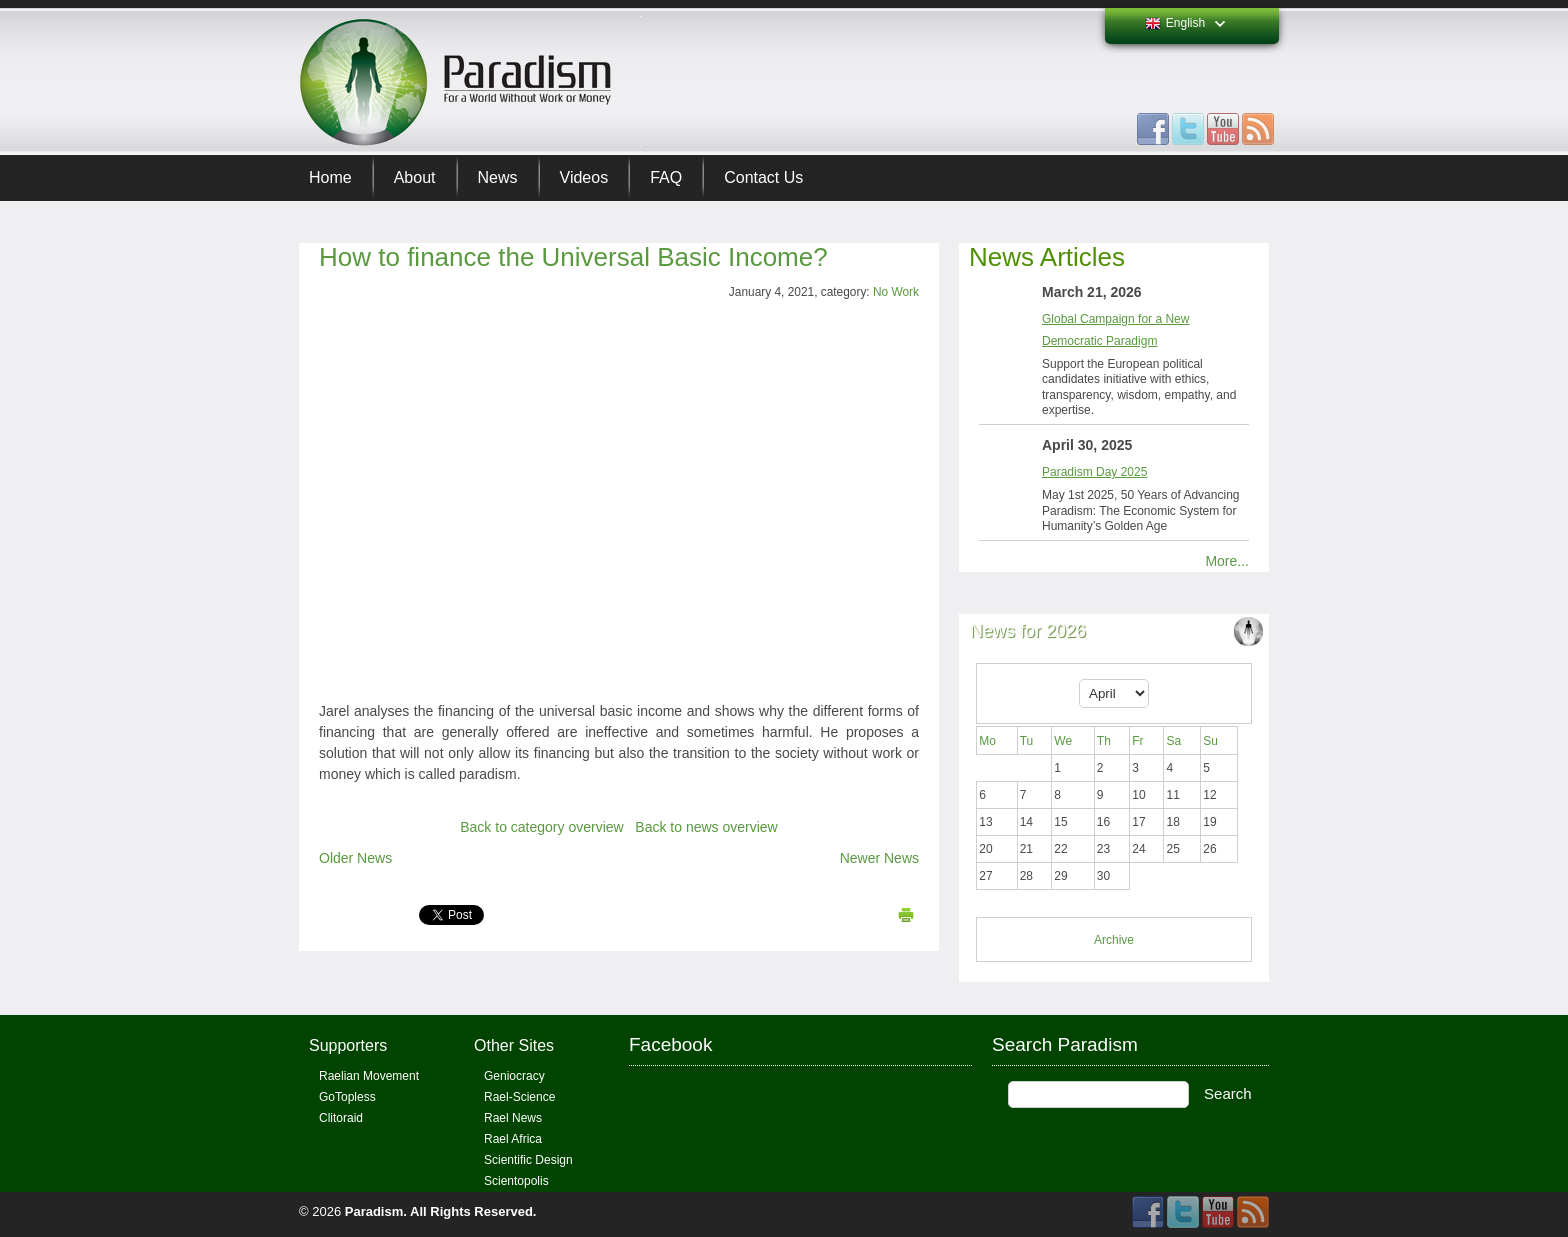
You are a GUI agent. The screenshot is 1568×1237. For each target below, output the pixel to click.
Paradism (374, 1211)
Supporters (348, 1045)
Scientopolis (516, 1181)
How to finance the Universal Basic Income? (573, 257)
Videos (584, 177)
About (415, 177)
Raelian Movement (369, 1076)
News (498, 177)
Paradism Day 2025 (1094, 472)
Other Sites (514, 1045)
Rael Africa (513, 1139)
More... (1227, 561)
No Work (896, 292)
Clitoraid (341, 1118)
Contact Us (763, 177)
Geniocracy (514, 1076)
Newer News (879, 858)
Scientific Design (528, 1160)
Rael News (513, 1118)
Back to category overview (541, 827)
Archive (1114, 940)
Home (330, 177)
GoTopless (347, 1097)
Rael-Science (519, 1097)
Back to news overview (706, 827)
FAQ (666, 177)
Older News (355, 858)
